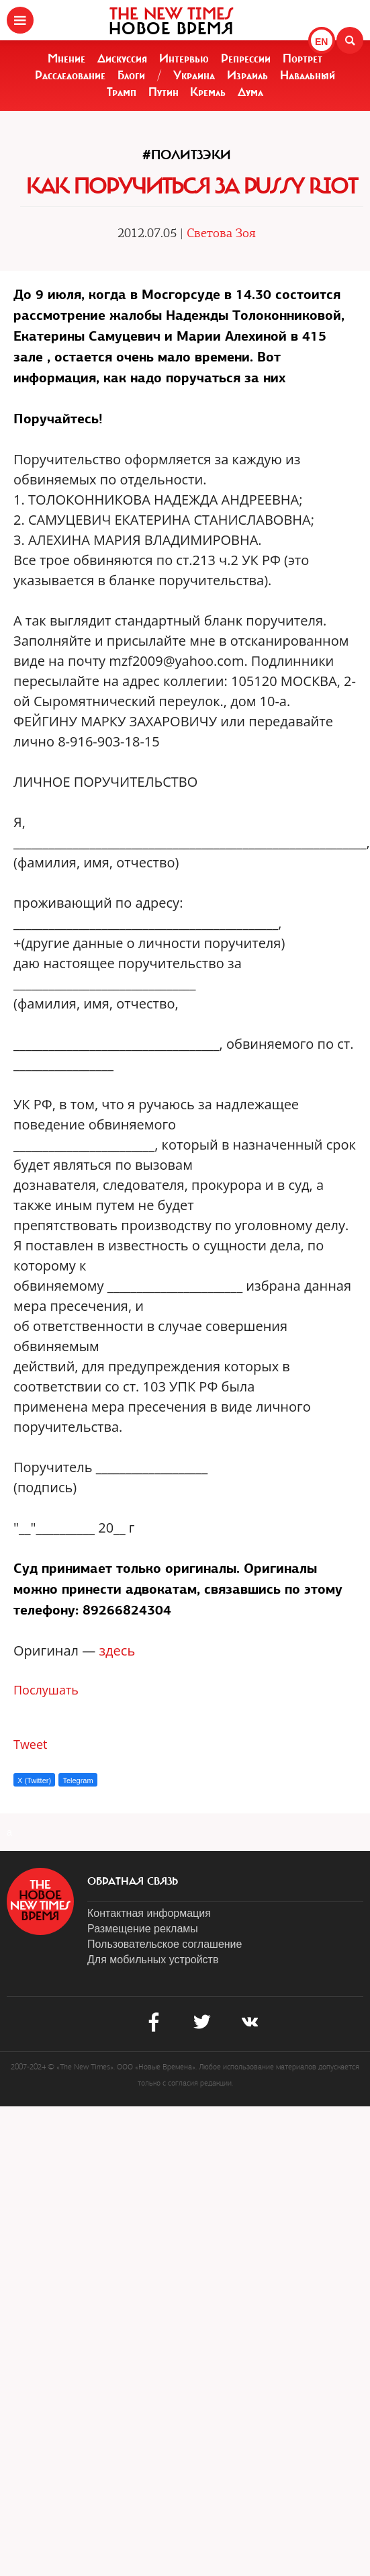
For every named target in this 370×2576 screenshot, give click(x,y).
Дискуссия (122, 58)
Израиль (247, 75)
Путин (163, 92)
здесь (117, 1650)
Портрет (302, 58)
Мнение (66, 58)
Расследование (70, 75)
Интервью (184, 58)
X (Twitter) (34, 1780)
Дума (250, 92)
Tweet (30, 1744)
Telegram (77, 1780)
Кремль (208, 92)
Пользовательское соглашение (164, 1944)
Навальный (307, 75)
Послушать (46, 1690)
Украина (194, 75)
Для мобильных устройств (152, 1959)
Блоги (131, 75)
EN (321, 41)
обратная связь (132, 1881)
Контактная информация (149, 1913)
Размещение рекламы (142, 1928)
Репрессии (246, 58)
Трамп (121, 92)
